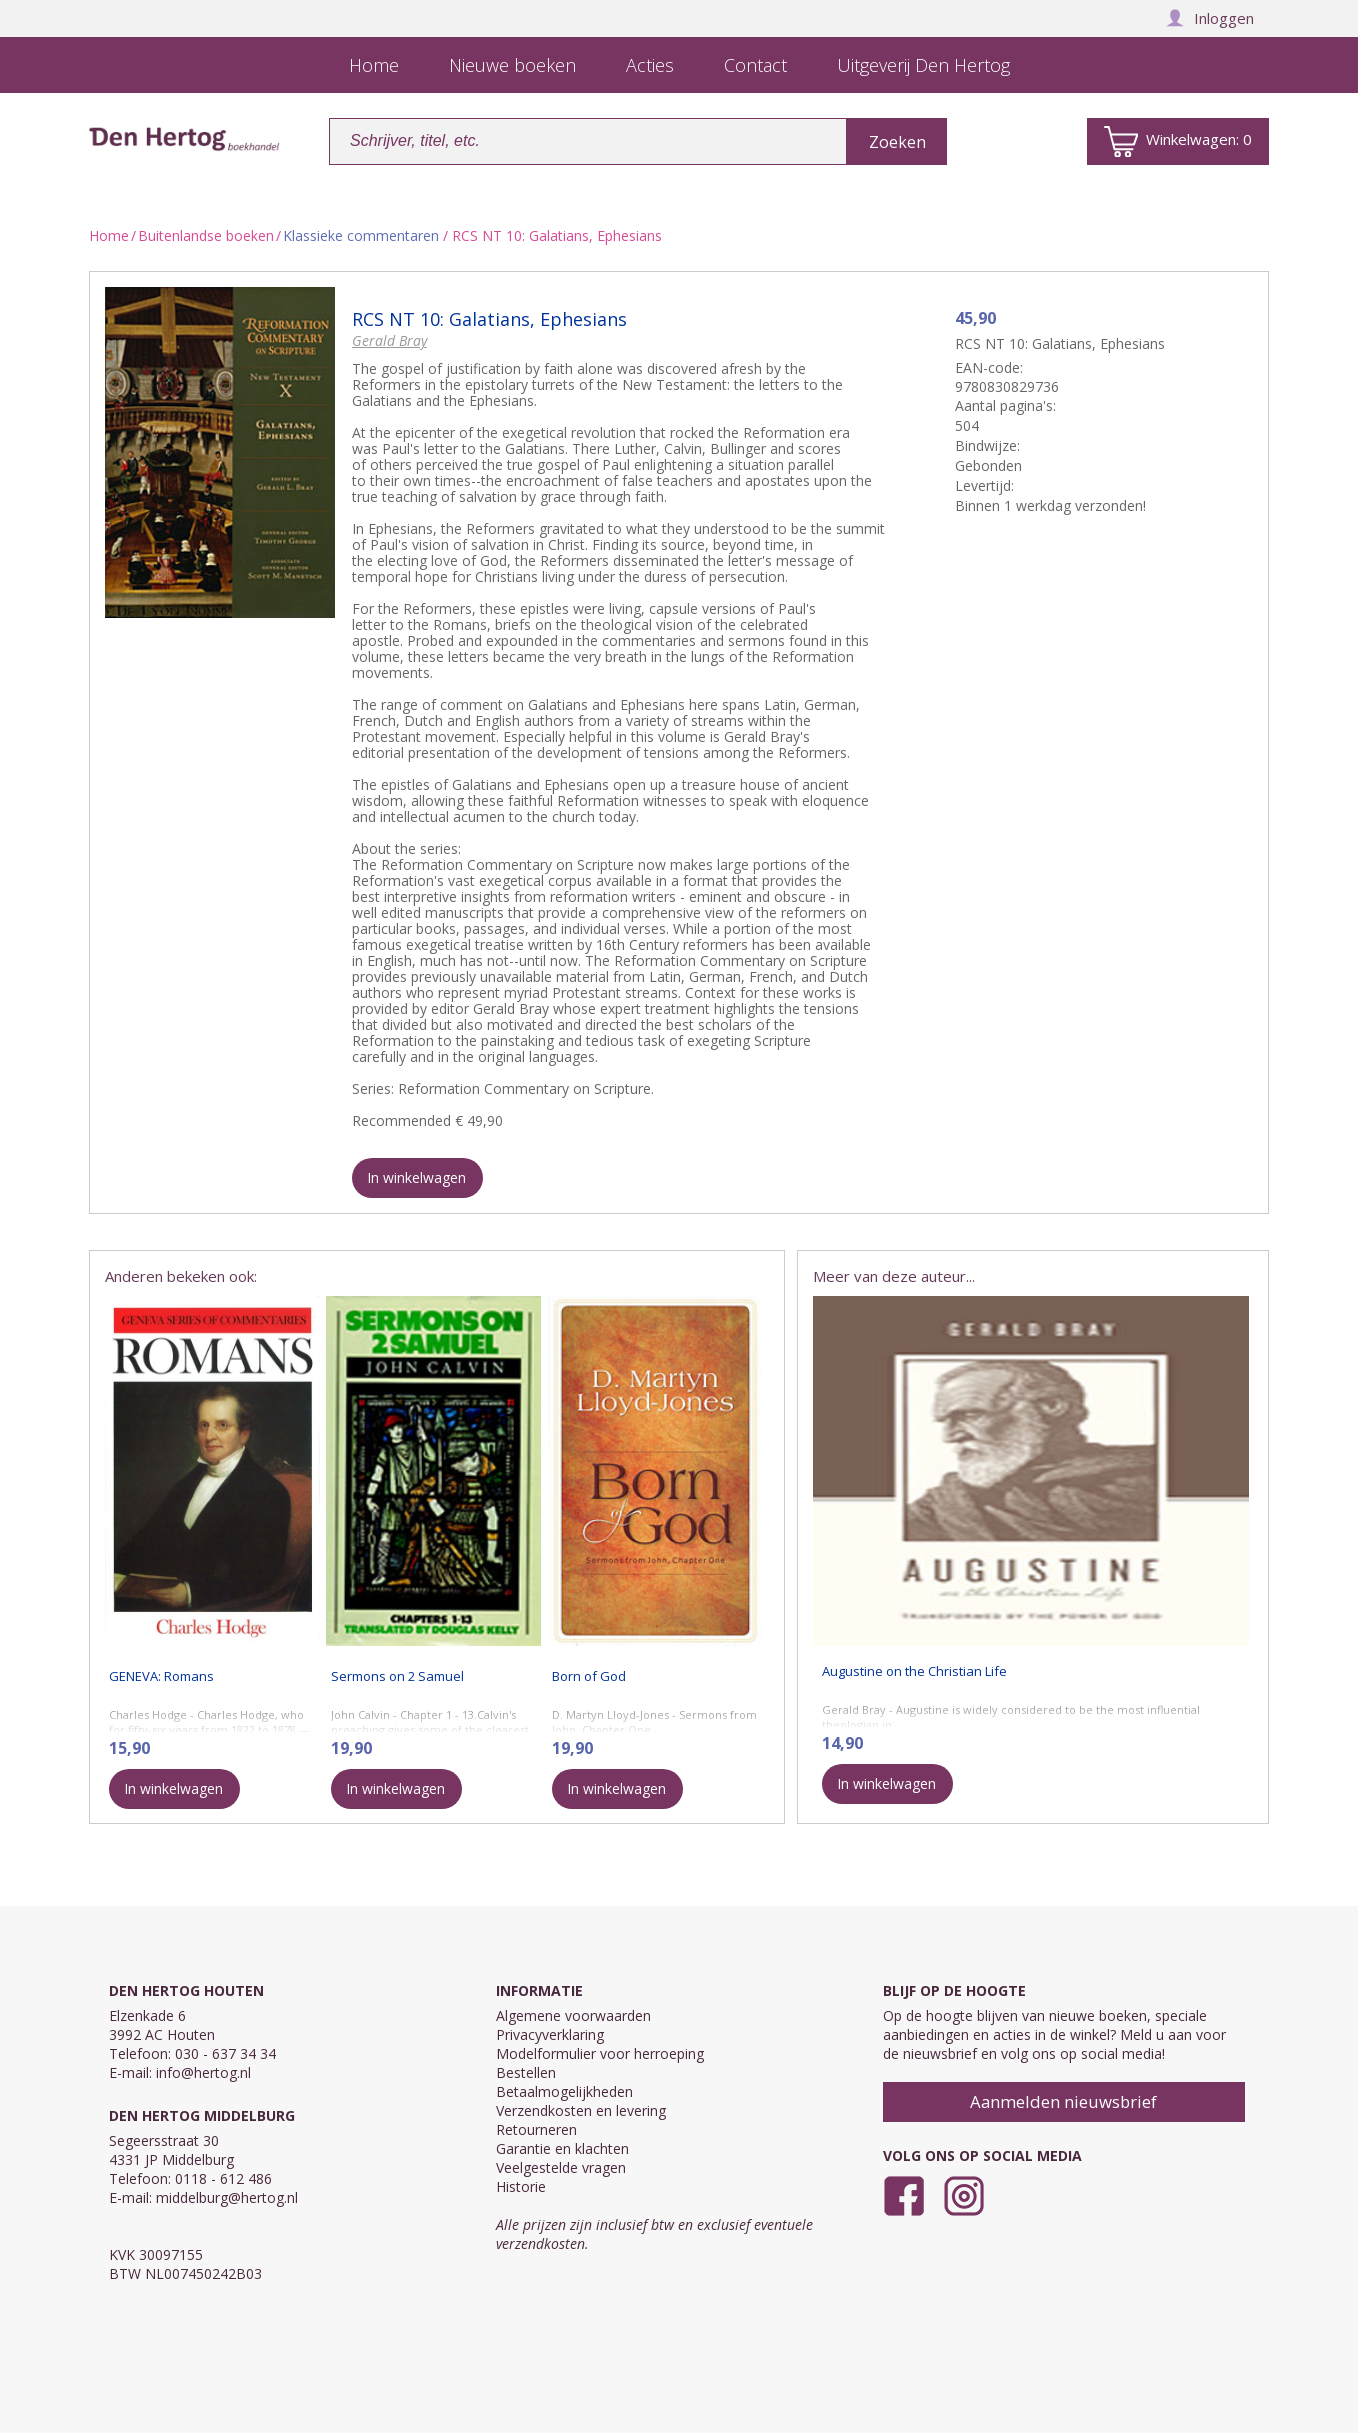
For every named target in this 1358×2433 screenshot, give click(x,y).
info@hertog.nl (203, 2072)
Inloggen (1210, 18)
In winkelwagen (416, 1177)
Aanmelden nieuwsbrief (1063, 2101)
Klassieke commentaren (361, 235)
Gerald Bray (389, 340)
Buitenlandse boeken (206, 235)
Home (109, 235)
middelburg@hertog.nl (227, 2197)
